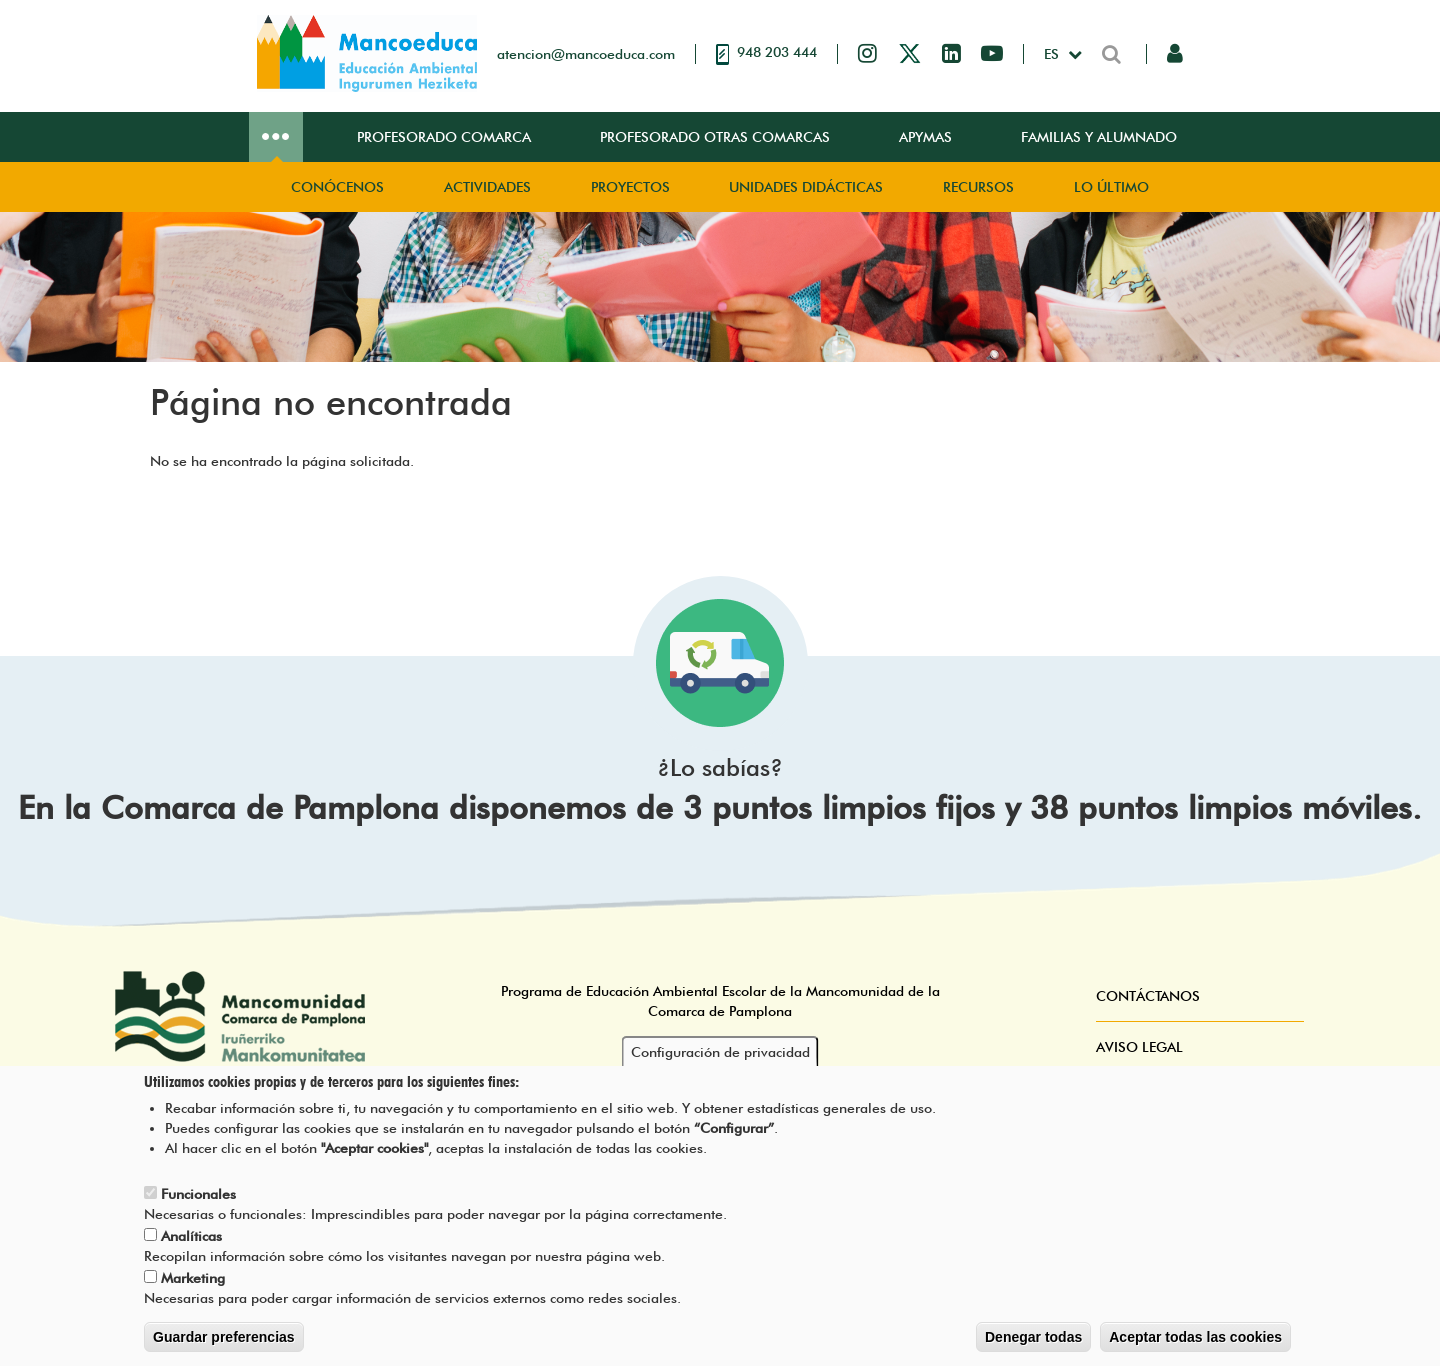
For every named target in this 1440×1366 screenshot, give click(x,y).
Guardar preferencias (224, 1337)
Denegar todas (1033, 1337)
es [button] (1053, 54)
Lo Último (1111, 187)
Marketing (193, 1278)
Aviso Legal (1139, 1047)
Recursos (978, 187)
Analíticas (191, 1236)
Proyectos (630, 187)
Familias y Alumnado (1099, 137)
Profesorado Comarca (444, 137)
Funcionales (198, 1194)
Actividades (487, 187)
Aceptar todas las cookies (1195, 1337)
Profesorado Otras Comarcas (715, 137)
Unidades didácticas (806, 187)
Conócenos (337, 187)
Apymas (925, 137)
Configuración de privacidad (720, 1052)
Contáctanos (1148, 996)
